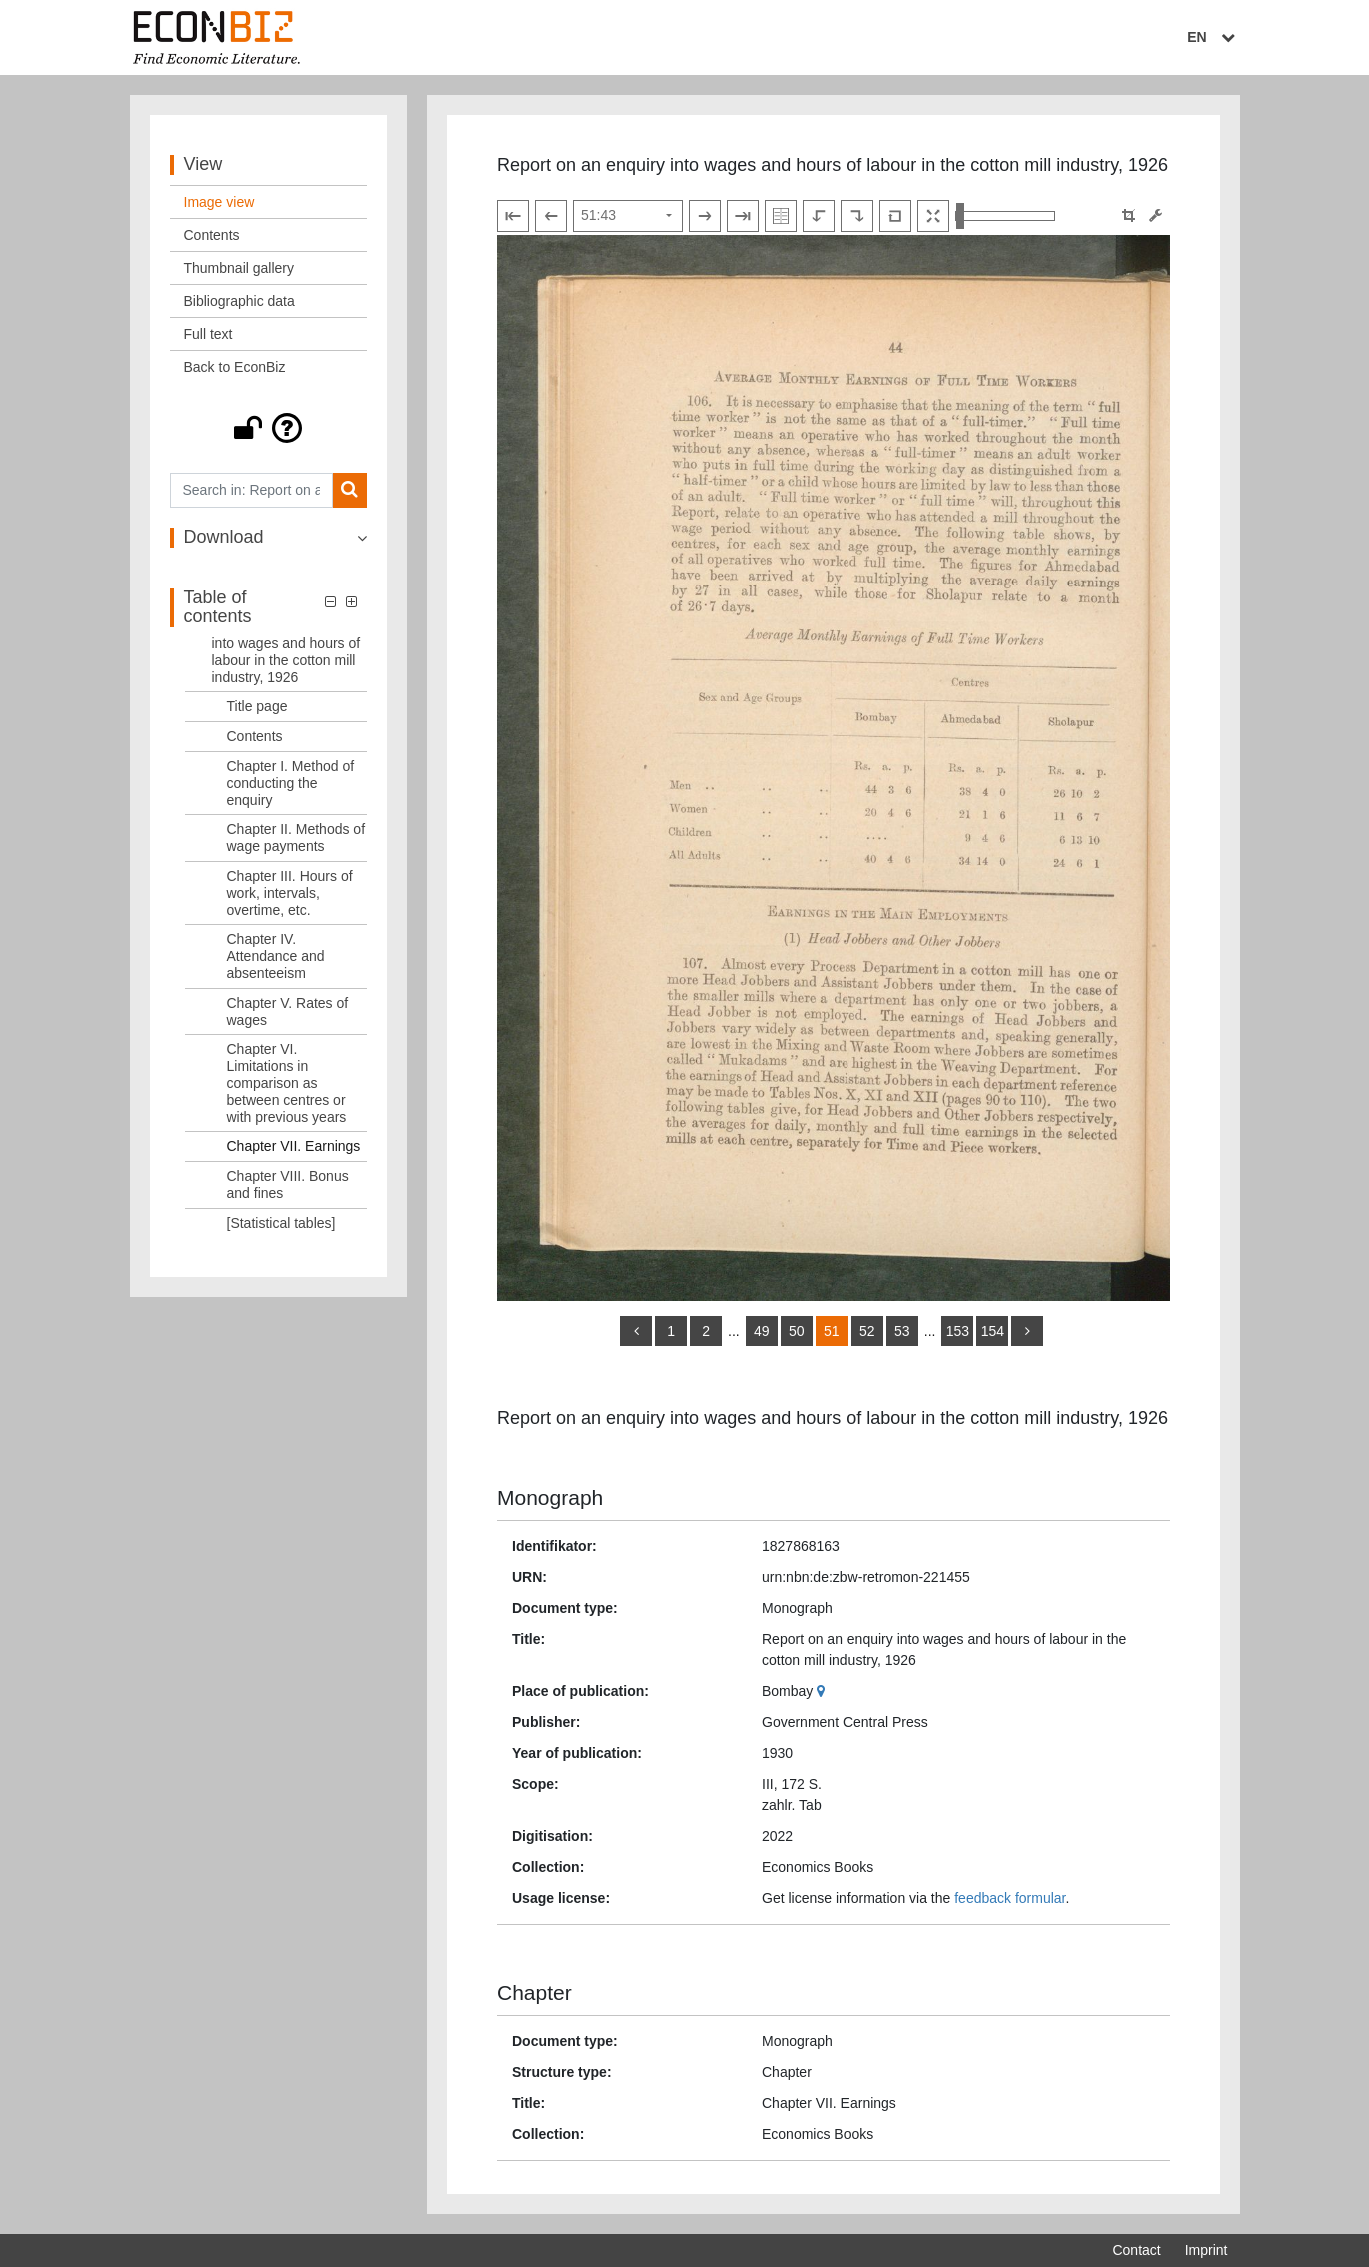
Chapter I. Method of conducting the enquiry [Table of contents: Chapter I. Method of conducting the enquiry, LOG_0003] (291, 783)
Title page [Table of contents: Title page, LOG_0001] (257, 706)
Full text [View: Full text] (208, 334)
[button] (269, 428)
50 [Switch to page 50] (797, 1331)
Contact (1136, 2250)
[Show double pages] (781, 216)
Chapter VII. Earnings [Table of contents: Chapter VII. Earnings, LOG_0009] (294, 1146)
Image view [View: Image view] (219, 202)
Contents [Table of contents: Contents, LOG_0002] (255, 736)
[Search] (349, 490)
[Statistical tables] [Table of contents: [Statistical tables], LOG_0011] (281, 1223)
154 (992, 1331)
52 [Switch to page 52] (867, 1331)
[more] (1027, 1331)
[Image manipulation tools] (1155, 215)
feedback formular (1009, 1898)
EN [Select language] (1213, 37)
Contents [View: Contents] (212, 235)
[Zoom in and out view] (1005, 216)
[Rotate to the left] (819, 216)
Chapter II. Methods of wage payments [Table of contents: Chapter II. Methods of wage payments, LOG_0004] (296, 837)
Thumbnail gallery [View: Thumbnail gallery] (239, 268)
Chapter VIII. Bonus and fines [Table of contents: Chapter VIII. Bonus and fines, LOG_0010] (288, 1184)
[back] (636, 1331)
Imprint (1206, 2250)
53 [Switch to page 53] (902, 1331)
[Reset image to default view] (895, 216)
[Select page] (628, 216)
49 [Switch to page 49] (762, 1331)
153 (957, 1331)
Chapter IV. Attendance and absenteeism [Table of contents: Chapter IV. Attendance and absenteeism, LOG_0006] (276, 956)
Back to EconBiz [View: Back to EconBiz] (235, 367)
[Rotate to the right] (857, 216)
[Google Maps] (823, 1691)
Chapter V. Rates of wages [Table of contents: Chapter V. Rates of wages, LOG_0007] (288, 1011)
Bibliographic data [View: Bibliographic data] (239, 301)
